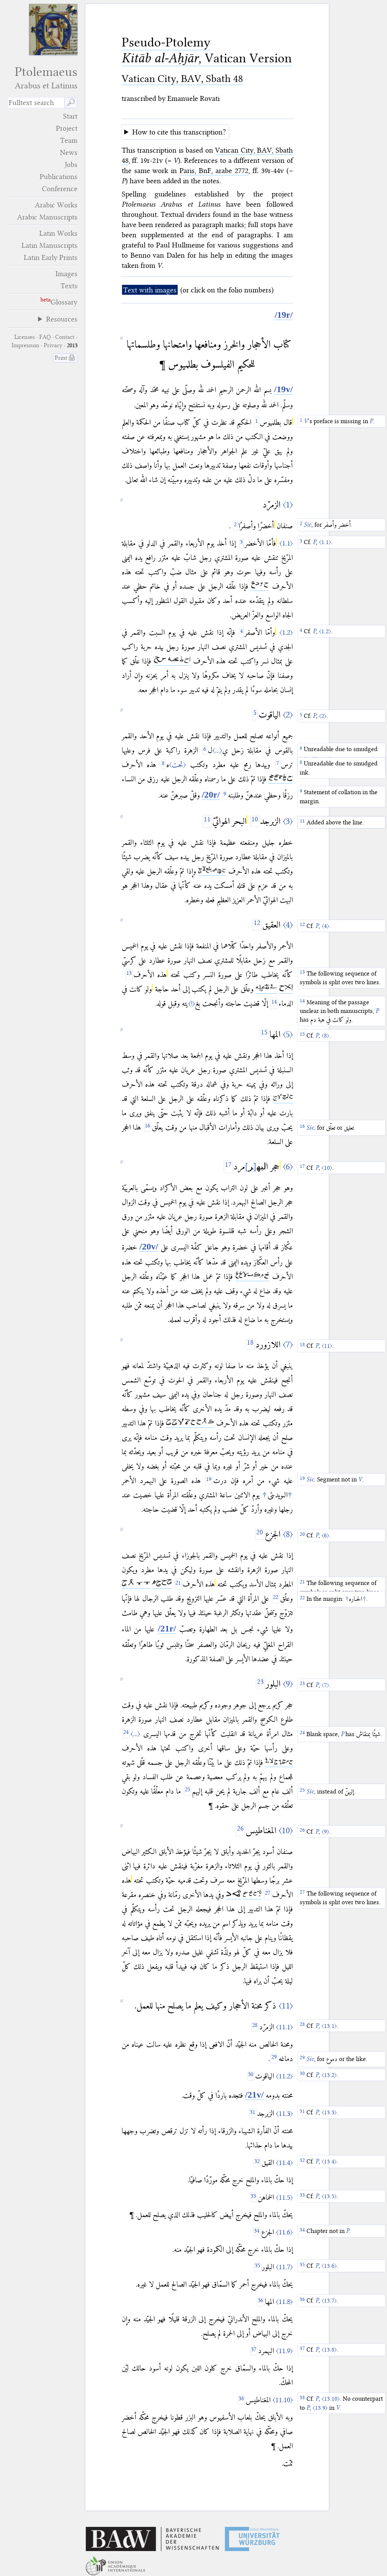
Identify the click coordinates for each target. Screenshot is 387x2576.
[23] (260, 1684)
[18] (250, 1344)
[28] (255, 2026)
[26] (240, 1830)
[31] (252, 2113)
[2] (235, 526)
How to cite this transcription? (179, 132)
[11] (207, 821)
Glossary (64, 302)
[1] (257, 422)
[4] (241, 632)
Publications (58, 176)
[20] (259, 1534)
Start (70, 116)
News (68, 152)
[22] (275, 1598)
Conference (59, 188)
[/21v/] (254, 2095)
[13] (129, 974)
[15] (264, 1034)
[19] (209, 1480)
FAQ (45, 337)
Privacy (53, 345)
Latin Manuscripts (49, 245)
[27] (268, 1894)
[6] (205, 750)
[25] (187, 1791)
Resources (61, 319)
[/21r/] (167, 1629)
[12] (257, 925)
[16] (147, 1127)
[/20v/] (148, 1247)
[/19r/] (284, 315)
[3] (241, 543)
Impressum (25, 345)
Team (68, 140)
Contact (64, 337)
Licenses (24, 337)
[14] (274, 1003)
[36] (260, 2301)
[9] (225, 795)
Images (66, 273)
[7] (278, 764)
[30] (251, 2076)
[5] (254, 715)
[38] (241, 2399)
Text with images (149, 290)
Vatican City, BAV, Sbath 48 (182, 79)
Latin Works (58, 233)
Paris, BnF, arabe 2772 (214, 170)
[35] (257, 2266)
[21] (178, 1584)
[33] (253, 2197)
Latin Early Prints (50, 257)
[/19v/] (283, 389)
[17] (228, 1167)
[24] (126, 1733)
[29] (274, 2058)
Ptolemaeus (42, 78)
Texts (68, 285)
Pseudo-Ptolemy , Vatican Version (207, 50)
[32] (257, 2162)
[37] (254, 2350)
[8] (163, 764)
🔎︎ (71, 102)
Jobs (71, 164)
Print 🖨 (65, 357)
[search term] (36, 102)
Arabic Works (56, 205)
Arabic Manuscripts (47, 217)
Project (66, 128)
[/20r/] (211, 795)
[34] (257, 2232)
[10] (255, 821)
